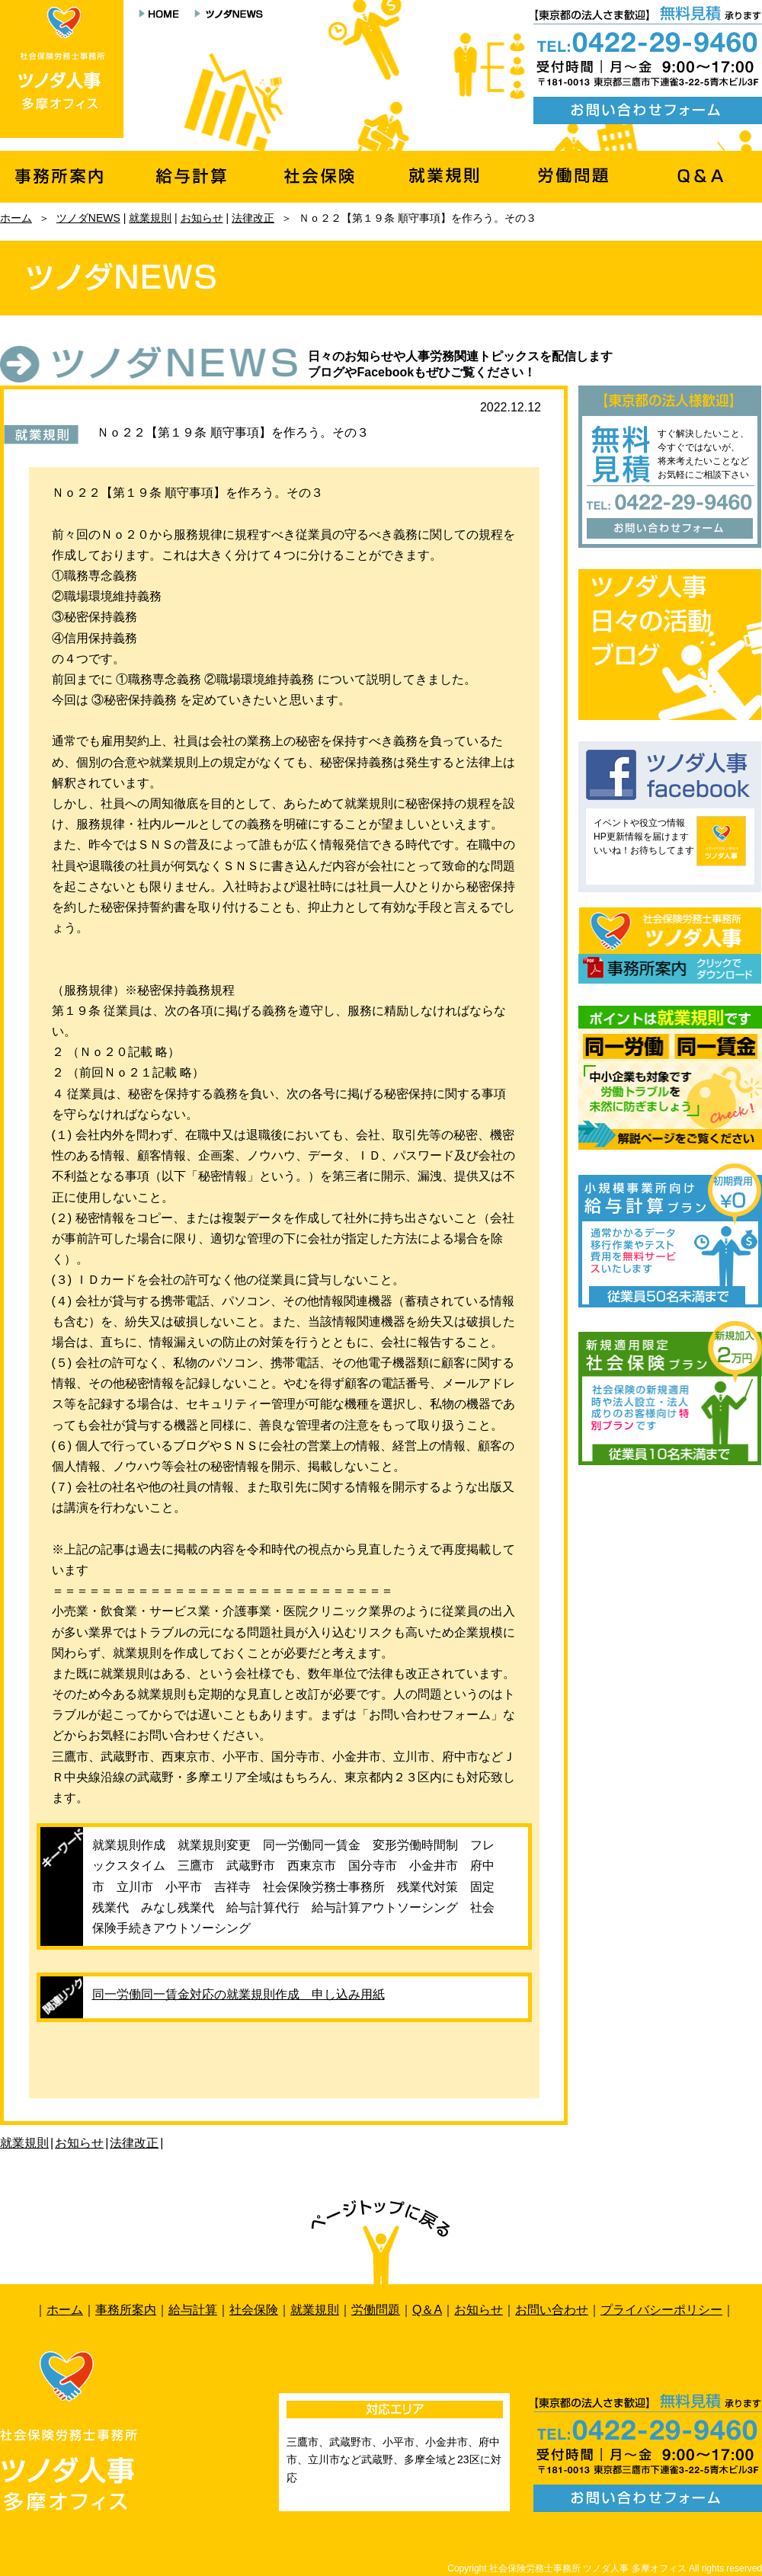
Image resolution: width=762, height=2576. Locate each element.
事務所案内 (125, 2309)
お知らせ (202, 218)
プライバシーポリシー (661, 2309)
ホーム (16, 218)
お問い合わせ (551, 2309)
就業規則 (150, 218)
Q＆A (427, 2309)
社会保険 (253, 2309)
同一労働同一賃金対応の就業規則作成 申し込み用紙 (238, 1994)
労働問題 (375, 2309)
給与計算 (192, 2309)
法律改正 (253, 218)
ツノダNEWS (88, 218)
